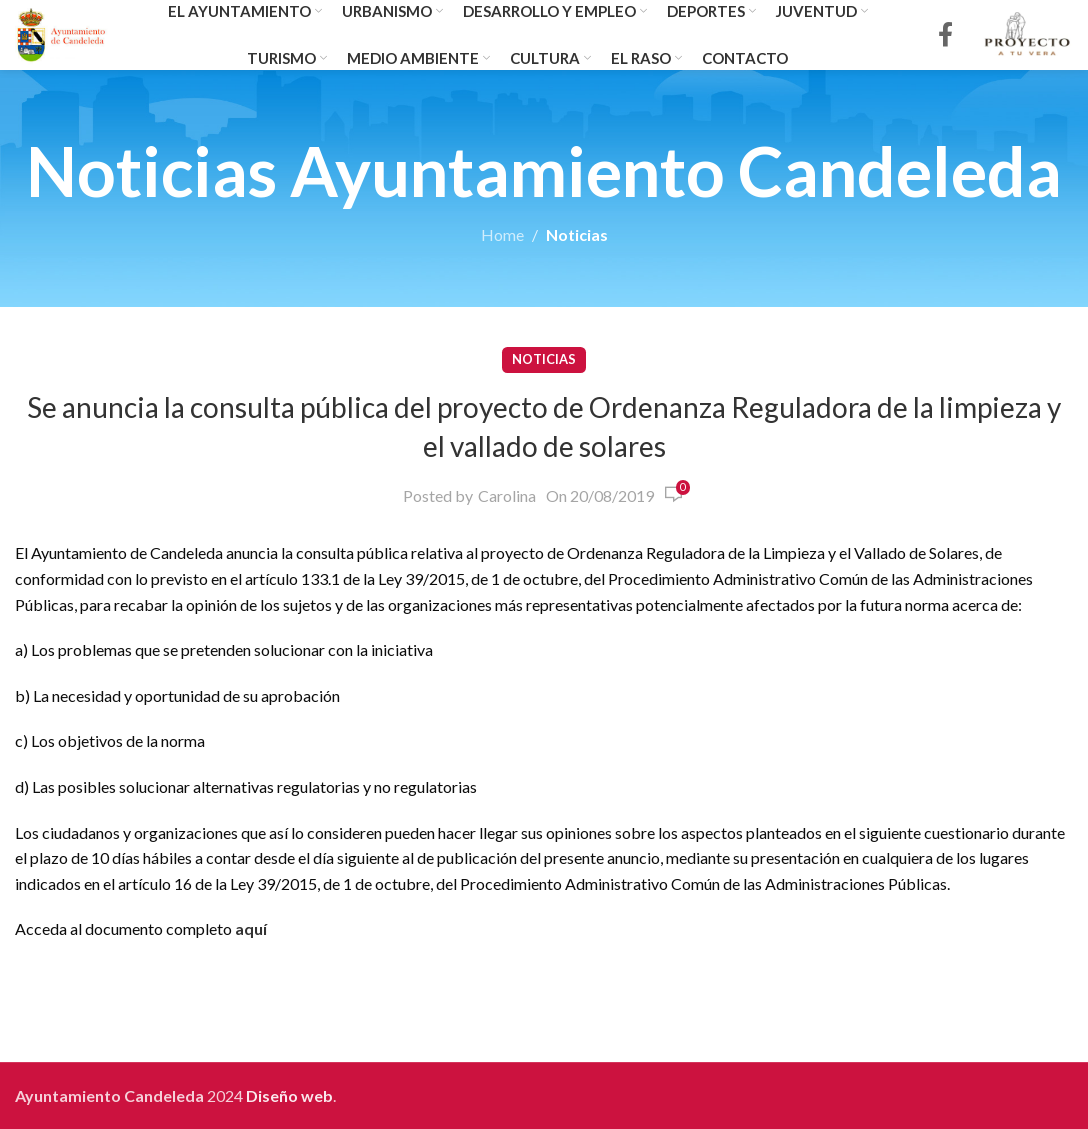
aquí (251, 928)
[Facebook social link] (945, 35)
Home (502, 234)
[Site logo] (61, 32)
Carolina (507, 495)
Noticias (577, 234)
